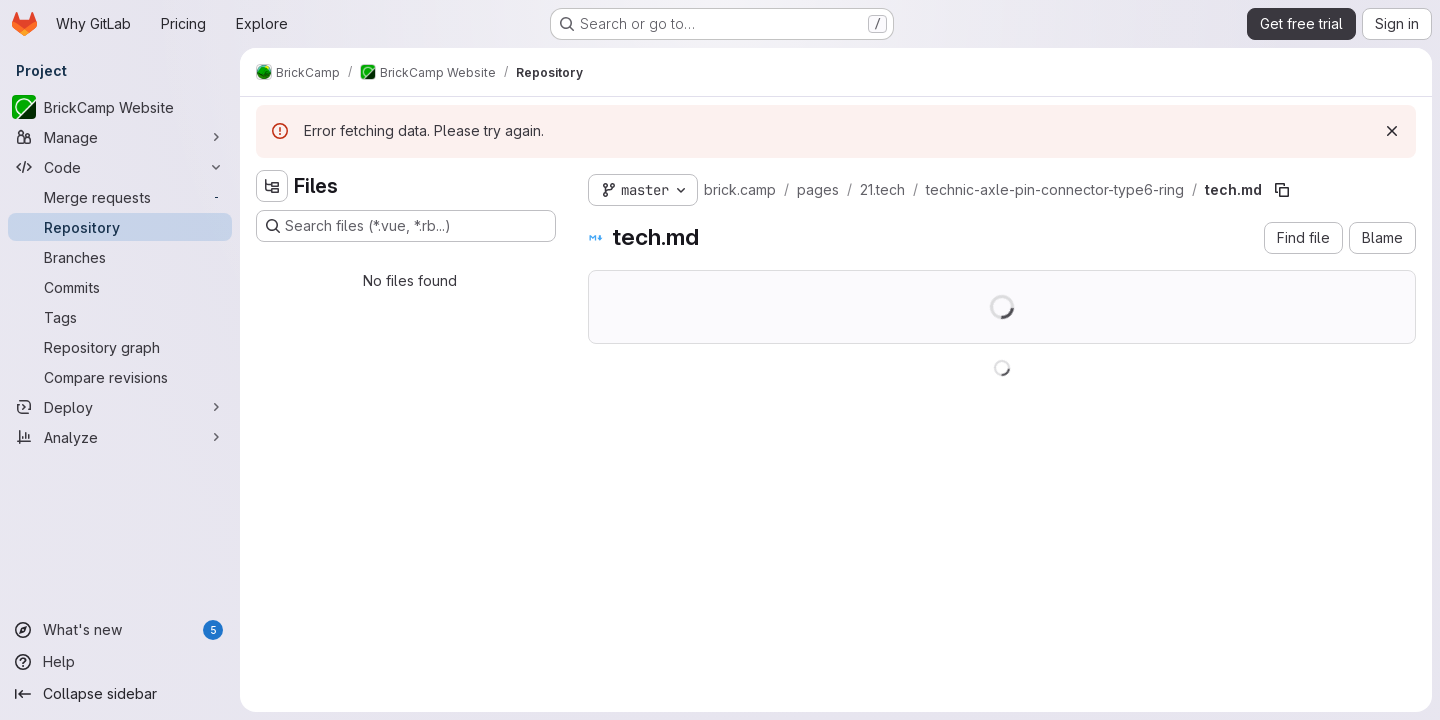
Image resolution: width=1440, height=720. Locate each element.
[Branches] (120, 257)
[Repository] (120, 227)
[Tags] (120, 317)
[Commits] (120, 287)
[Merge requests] (120, 197)
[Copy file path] (1282, 190)
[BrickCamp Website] (120, 107)
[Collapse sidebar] (120, 694)
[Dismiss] (1392, 131)
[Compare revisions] (120, 377)
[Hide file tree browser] (272, 186)
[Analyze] (120, 437)
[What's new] (120, 630)
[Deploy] (120, 407)
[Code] (120, 167)
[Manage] (120, 137)
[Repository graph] (120, 347)
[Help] (120, 662)
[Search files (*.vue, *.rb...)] (406, 226)
